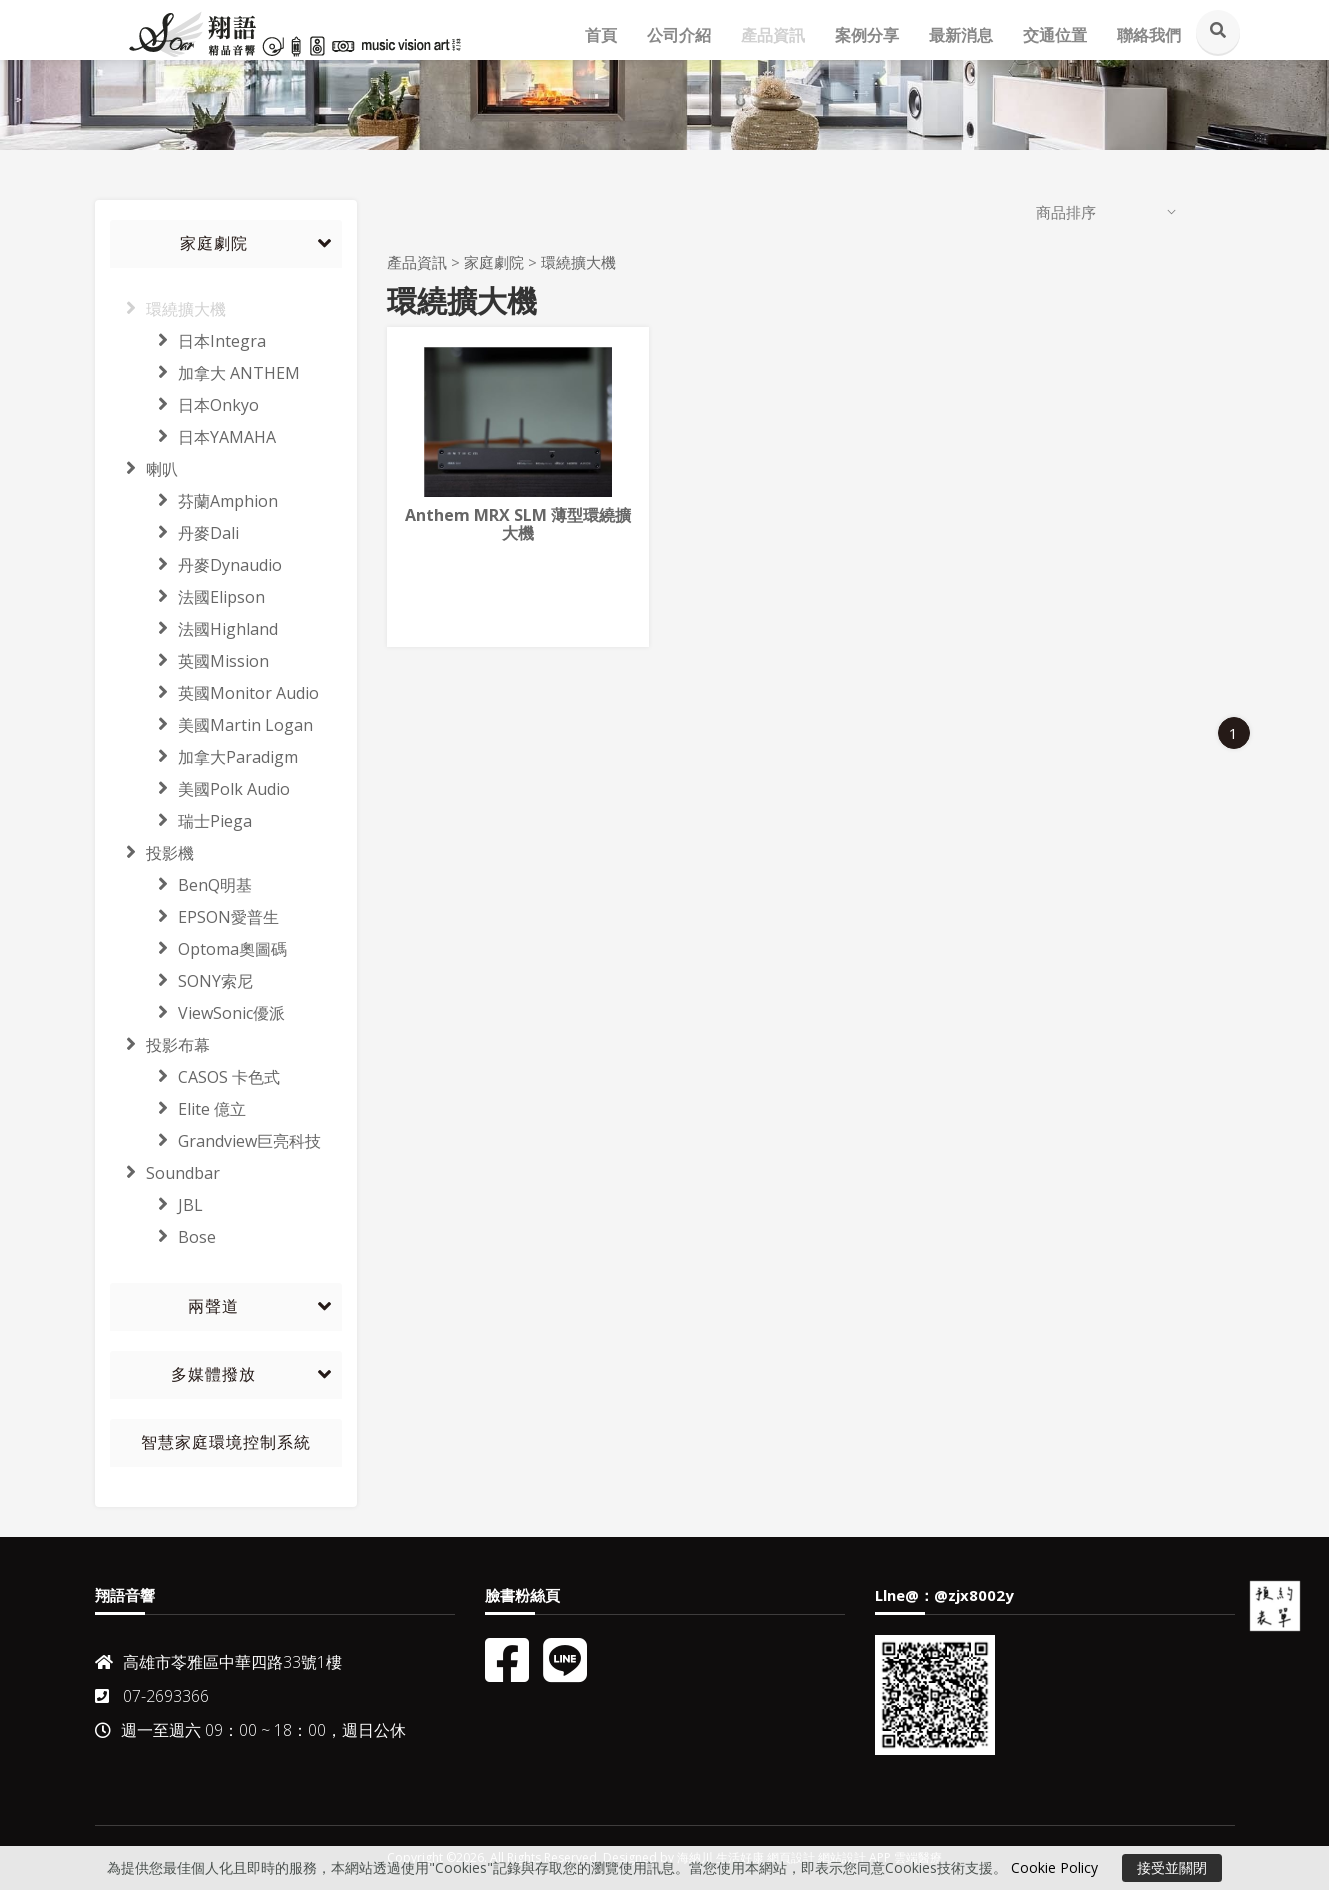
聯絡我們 (1149, 35)
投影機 (152, 853)
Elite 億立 (178, 1109)
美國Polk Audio (200, 789)
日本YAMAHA (193, 437)
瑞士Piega (181, 821)
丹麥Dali (174, 533)
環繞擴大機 (168, 309)
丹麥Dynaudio (196, 565)
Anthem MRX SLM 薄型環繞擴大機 (518, 524)
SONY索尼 (181, 981)
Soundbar (165, 1173)
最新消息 (961, 35)
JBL (156, 1205)
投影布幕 (160, 1045)
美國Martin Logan (211, 725)
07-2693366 (152, 1696)
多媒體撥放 (213, 1374)
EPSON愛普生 (194, 917)
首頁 (601, 35)
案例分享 (867, 35)
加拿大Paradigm (204, 757)
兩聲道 (213, 1306)
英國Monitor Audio (214, 693)
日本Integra (188, 341)
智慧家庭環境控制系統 (226, 1442)
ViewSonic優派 (197, 1013)
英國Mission (189, 661)
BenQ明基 (181, 885)
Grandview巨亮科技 (215, 1141)
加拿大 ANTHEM (205, 373)
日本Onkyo (184, 405)
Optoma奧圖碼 (198, 949)
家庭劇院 (214, 243)
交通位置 (1055, 35)
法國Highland (194, 629)
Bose (163, 1237)
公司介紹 (679, 35)
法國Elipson (187, 597)
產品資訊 (773, 35)
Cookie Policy (1054, 1867)
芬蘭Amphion (194, 501)
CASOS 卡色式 (195, 1077)
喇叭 (144, 469)
